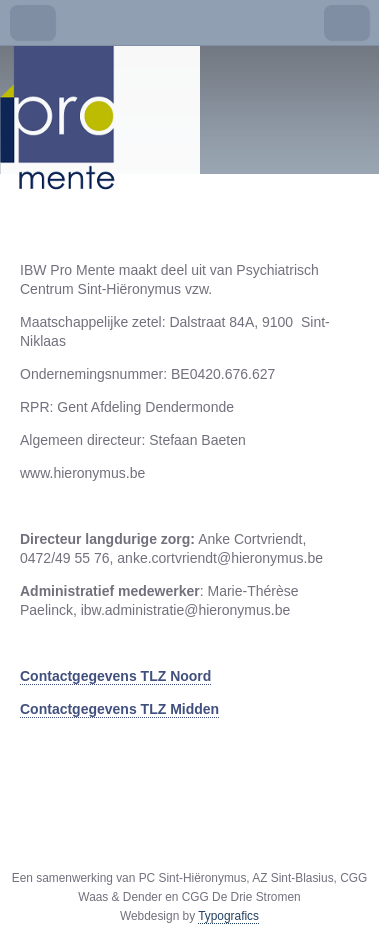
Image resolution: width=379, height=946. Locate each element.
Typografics (228, 916)
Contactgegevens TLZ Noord (115, 676)
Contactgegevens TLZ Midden (119, 709)
